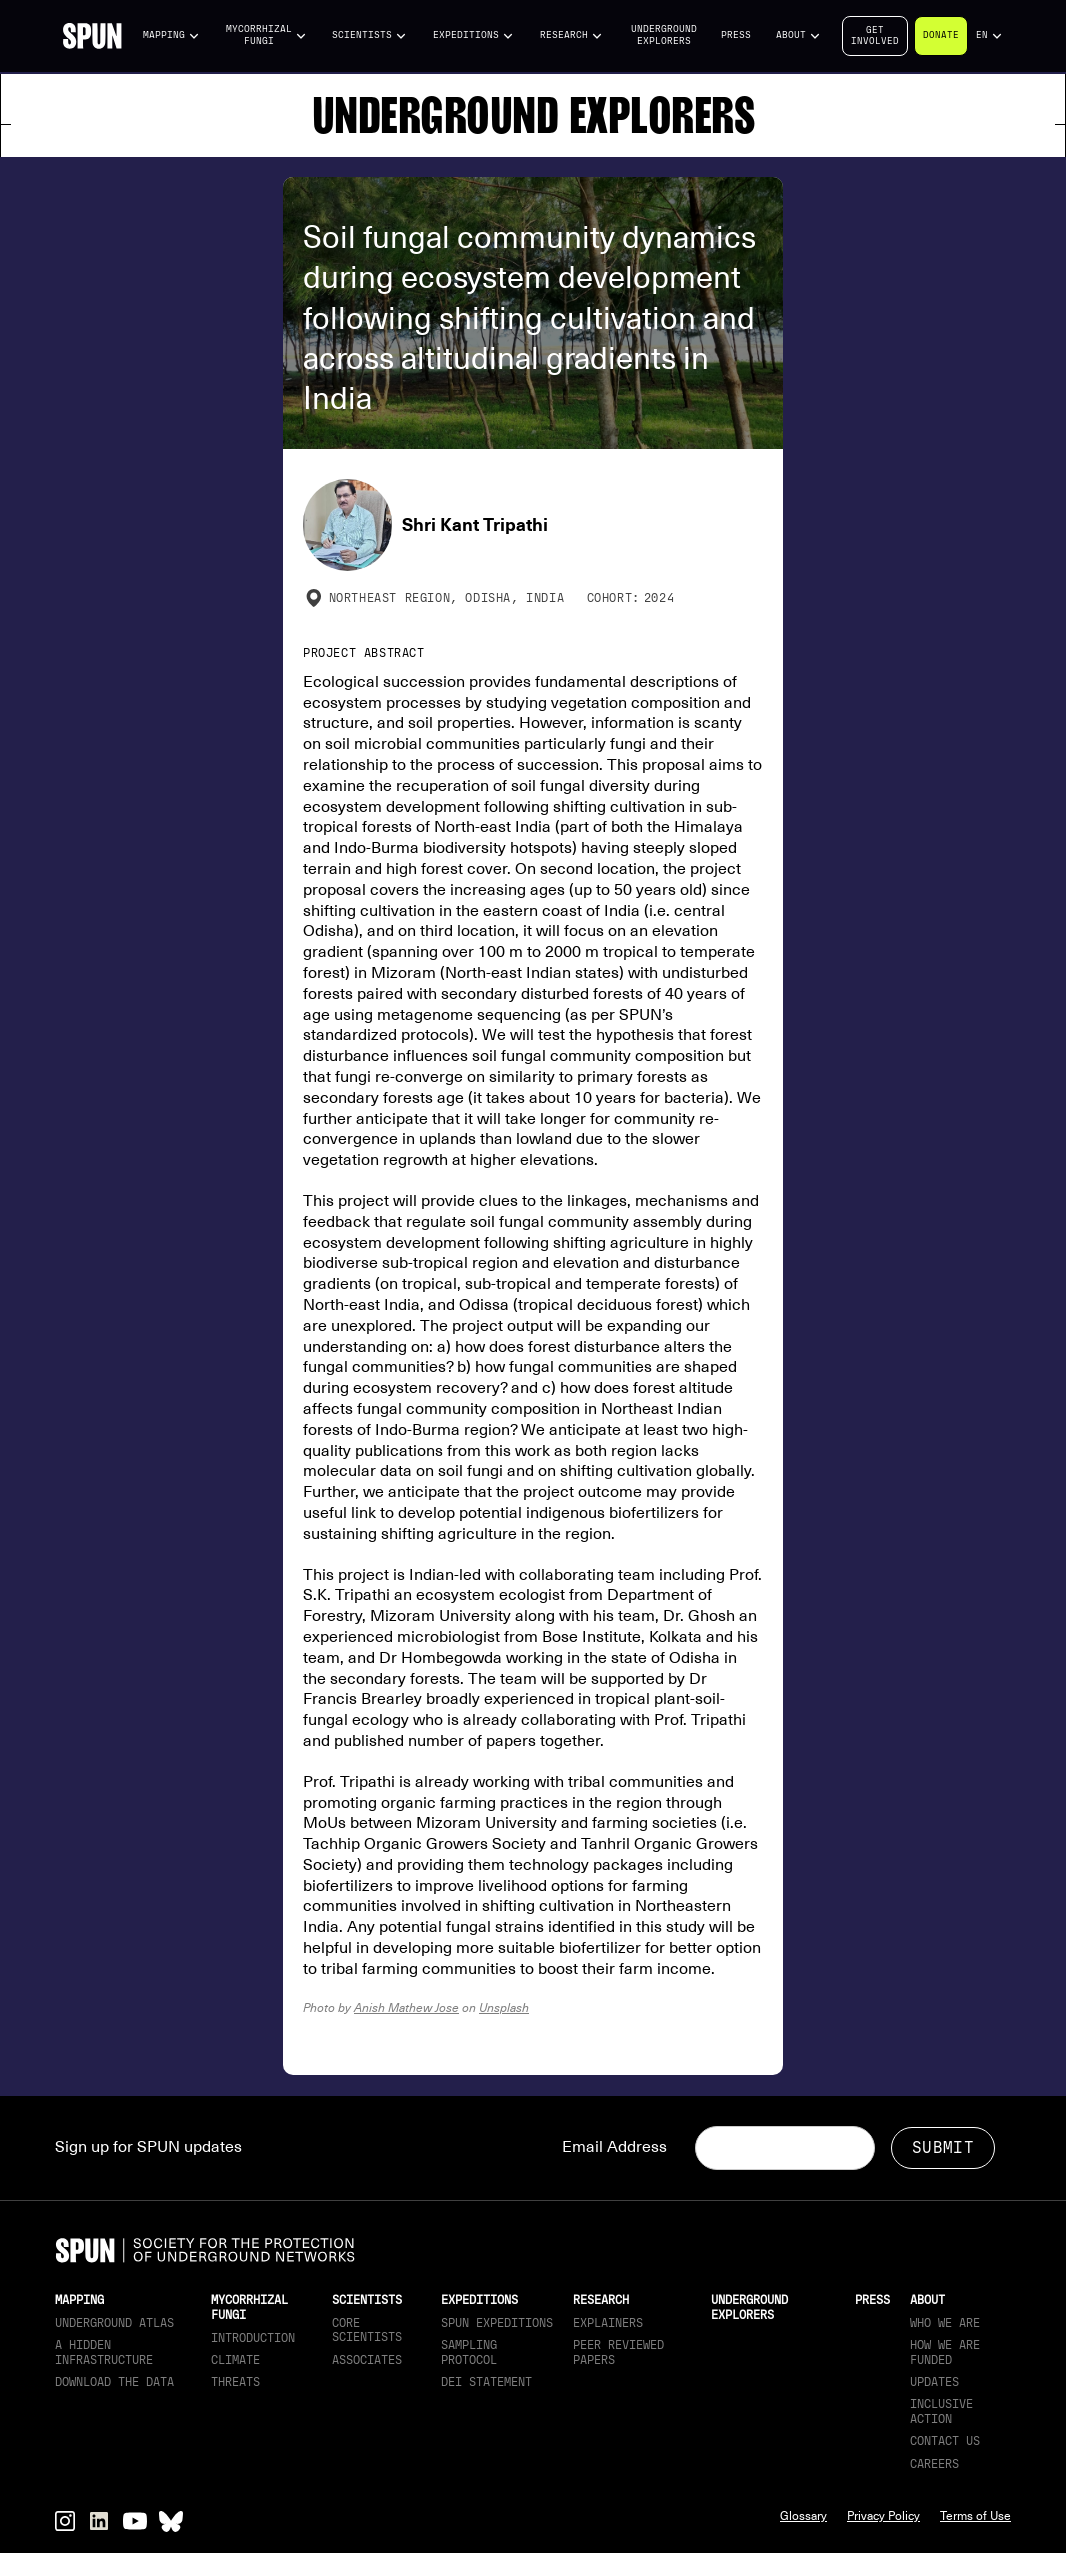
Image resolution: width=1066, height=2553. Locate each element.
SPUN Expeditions (497, 2323)
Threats (235, 2382)
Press (736, 35)
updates (934, 2382)
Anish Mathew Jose (406, 2007)
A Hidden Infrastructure (104, 2352)
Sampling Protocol (469, 2352)
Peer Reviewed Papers (618, 2352)
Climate (235, 2360)
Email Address (614, 2147)
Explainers (608, 2323)
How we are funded (945, 2352)
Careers (934, 2464)
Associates (367, 2360)
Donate (941, 35)
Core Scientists (367, 2330)
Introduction (253, 2338)
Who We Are (945, 2323)
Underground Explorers (664, 35)
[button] (171, 35)
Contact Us (945, 2441)
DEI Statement (486, 2382)
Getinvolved (875, 35)
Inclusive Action (941, 2411)
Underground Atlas (114, 2323)
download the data (114, 2382)
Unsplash (504, 2007)
